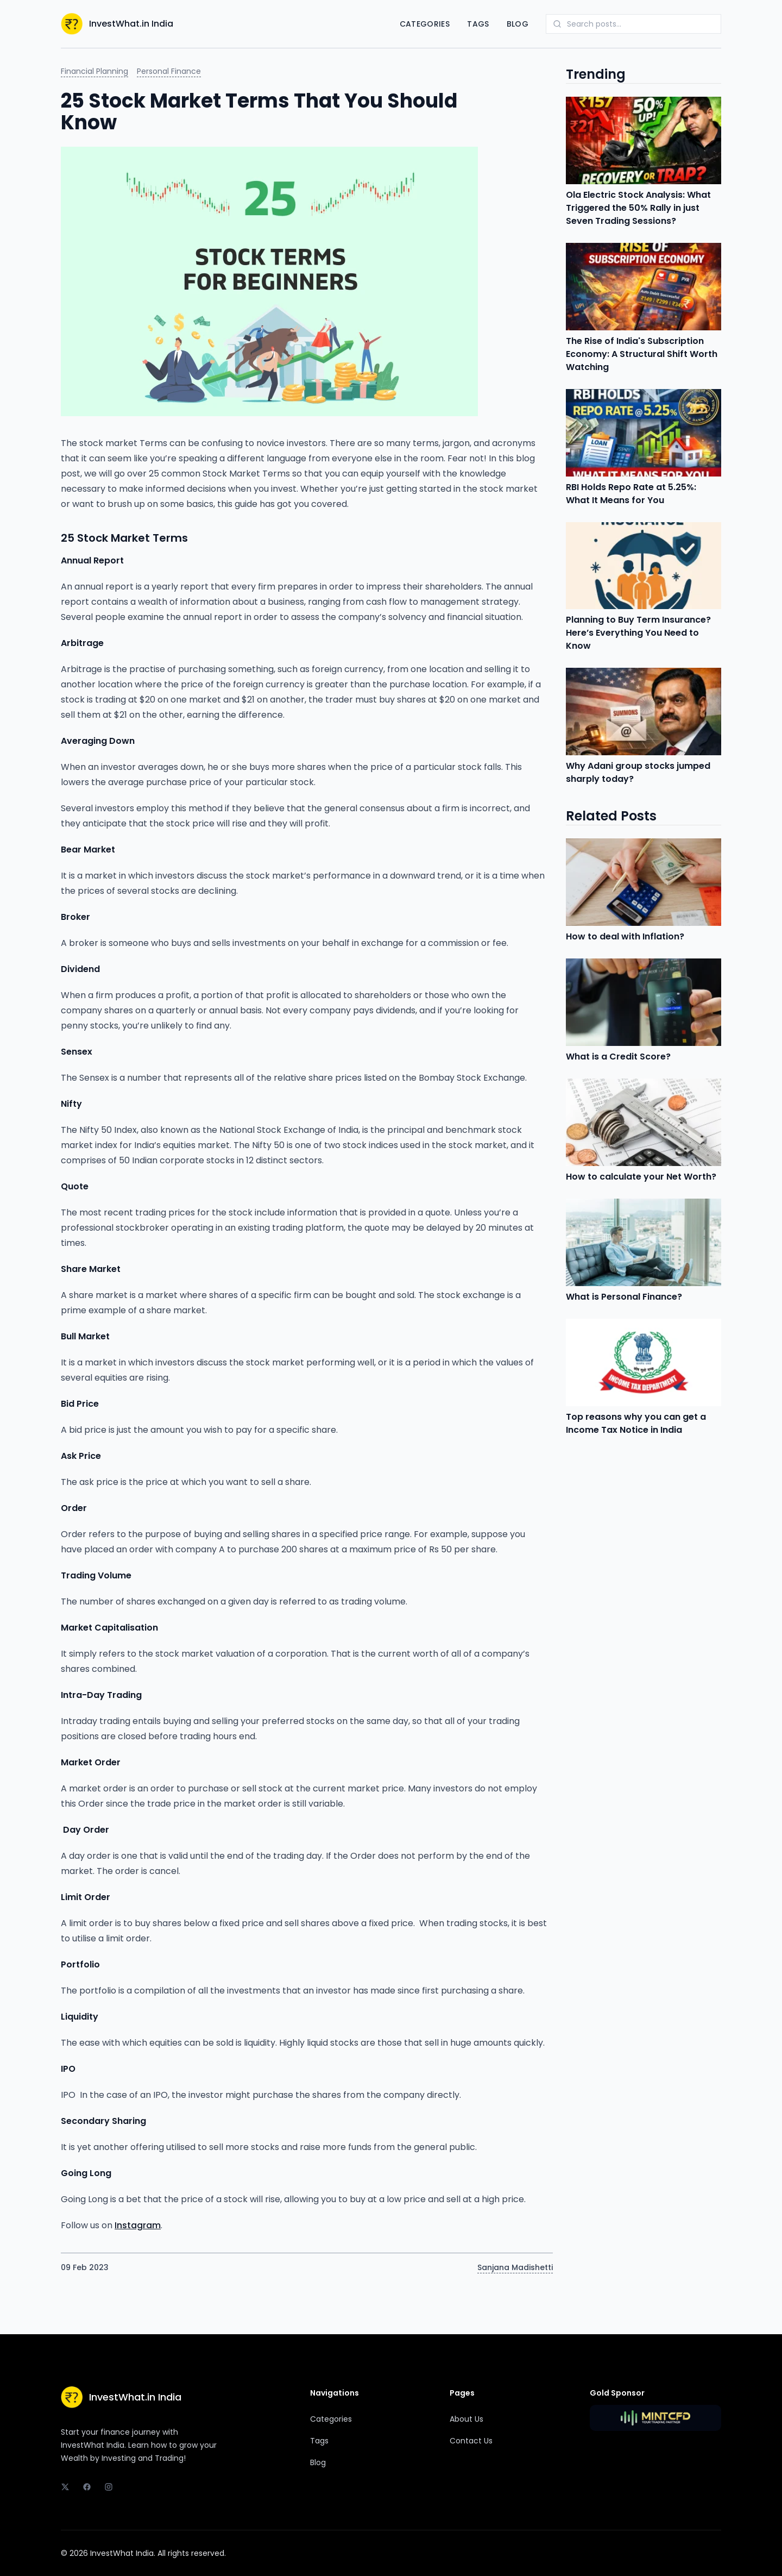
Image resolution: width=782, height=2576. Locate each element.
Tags (478, 23)
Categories (425, 23)
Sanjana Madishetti (515, 2267)
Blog (517, 23)
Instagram (138, 2225)
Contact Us (471, 2440)
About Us (466, 2419)
